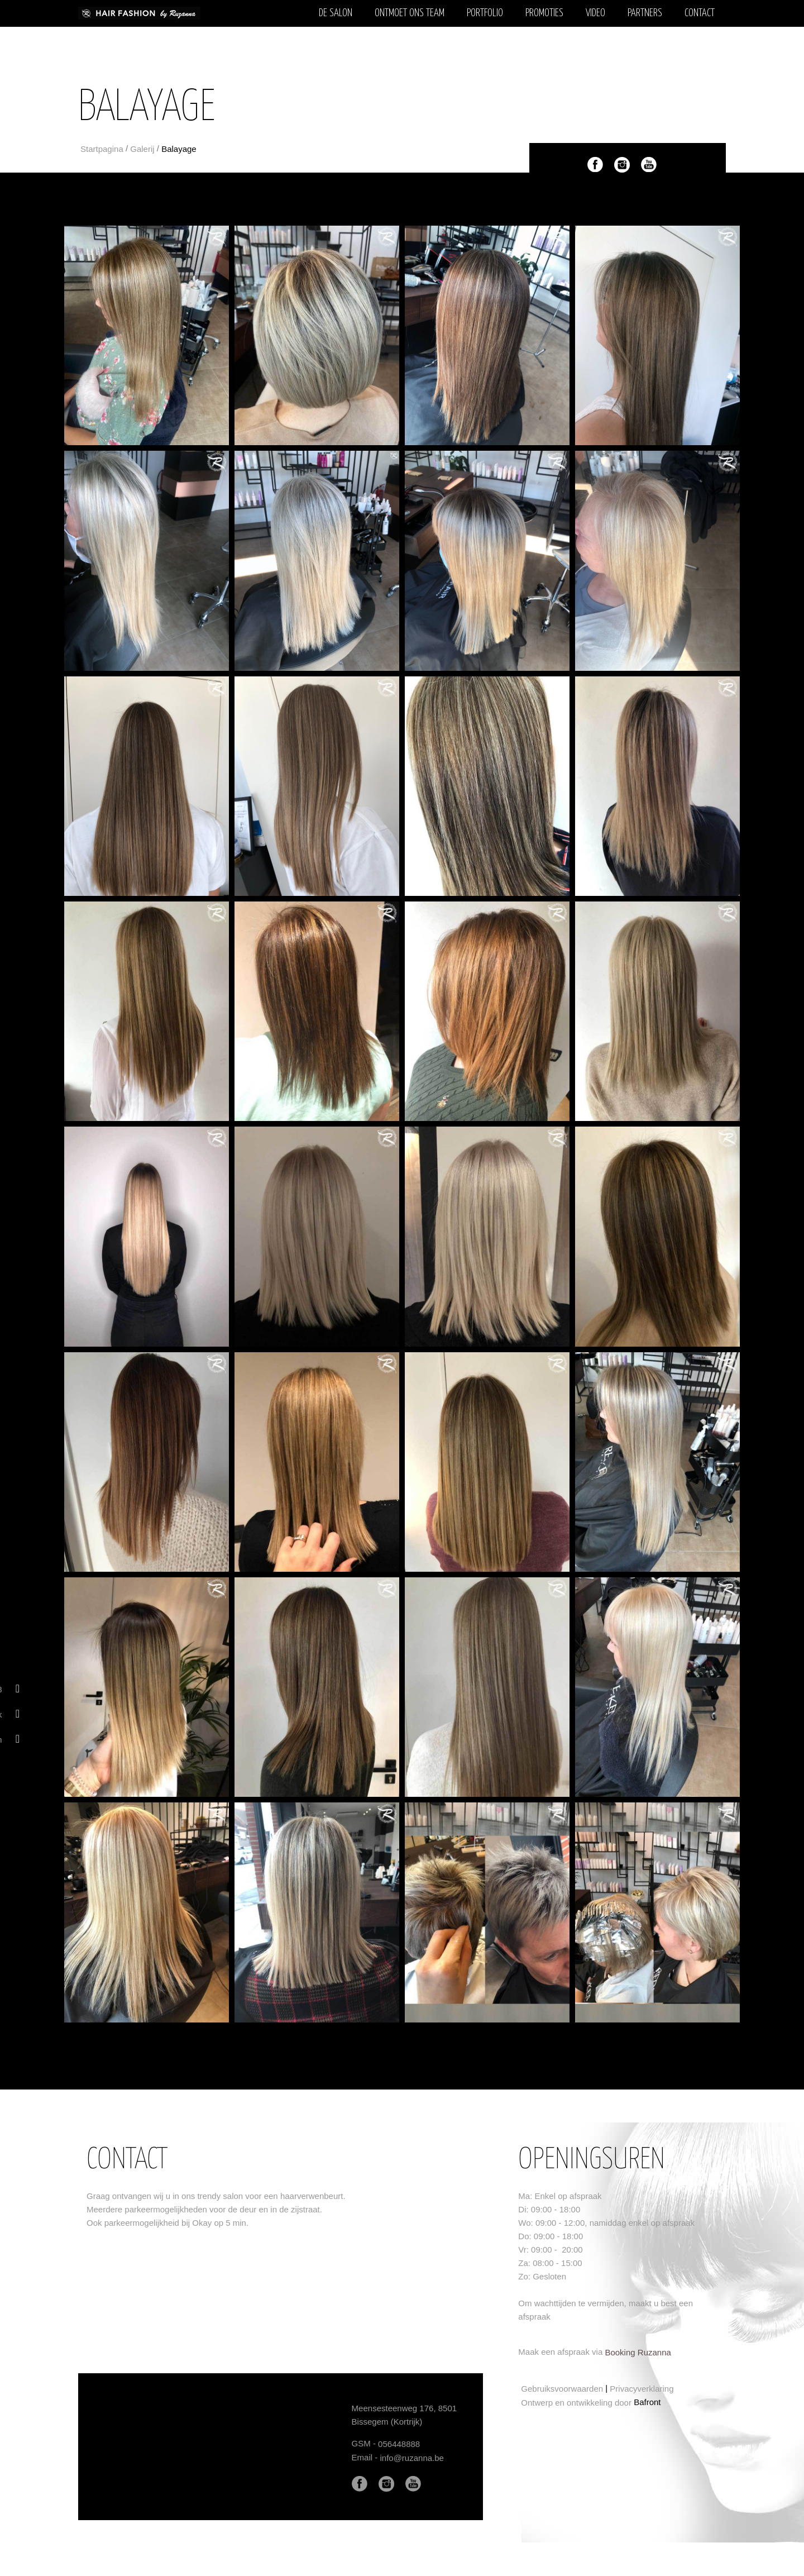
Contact (700, 13)
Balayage (179, 149)
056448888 (399, 2444)
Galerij (142, 149)
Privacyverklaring (641, 2388)
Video (595, 13)
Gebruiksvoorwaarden (562, 2388)
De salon (335, 13)
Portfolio (485, 13)
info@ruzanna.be (411, 2458)
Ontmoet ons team (409, 13)
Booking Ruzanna (638, 2352)
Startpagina (101, 149)
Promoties (544, 13)
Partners (645, 13)
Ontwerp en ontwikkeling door (576, 2402)
